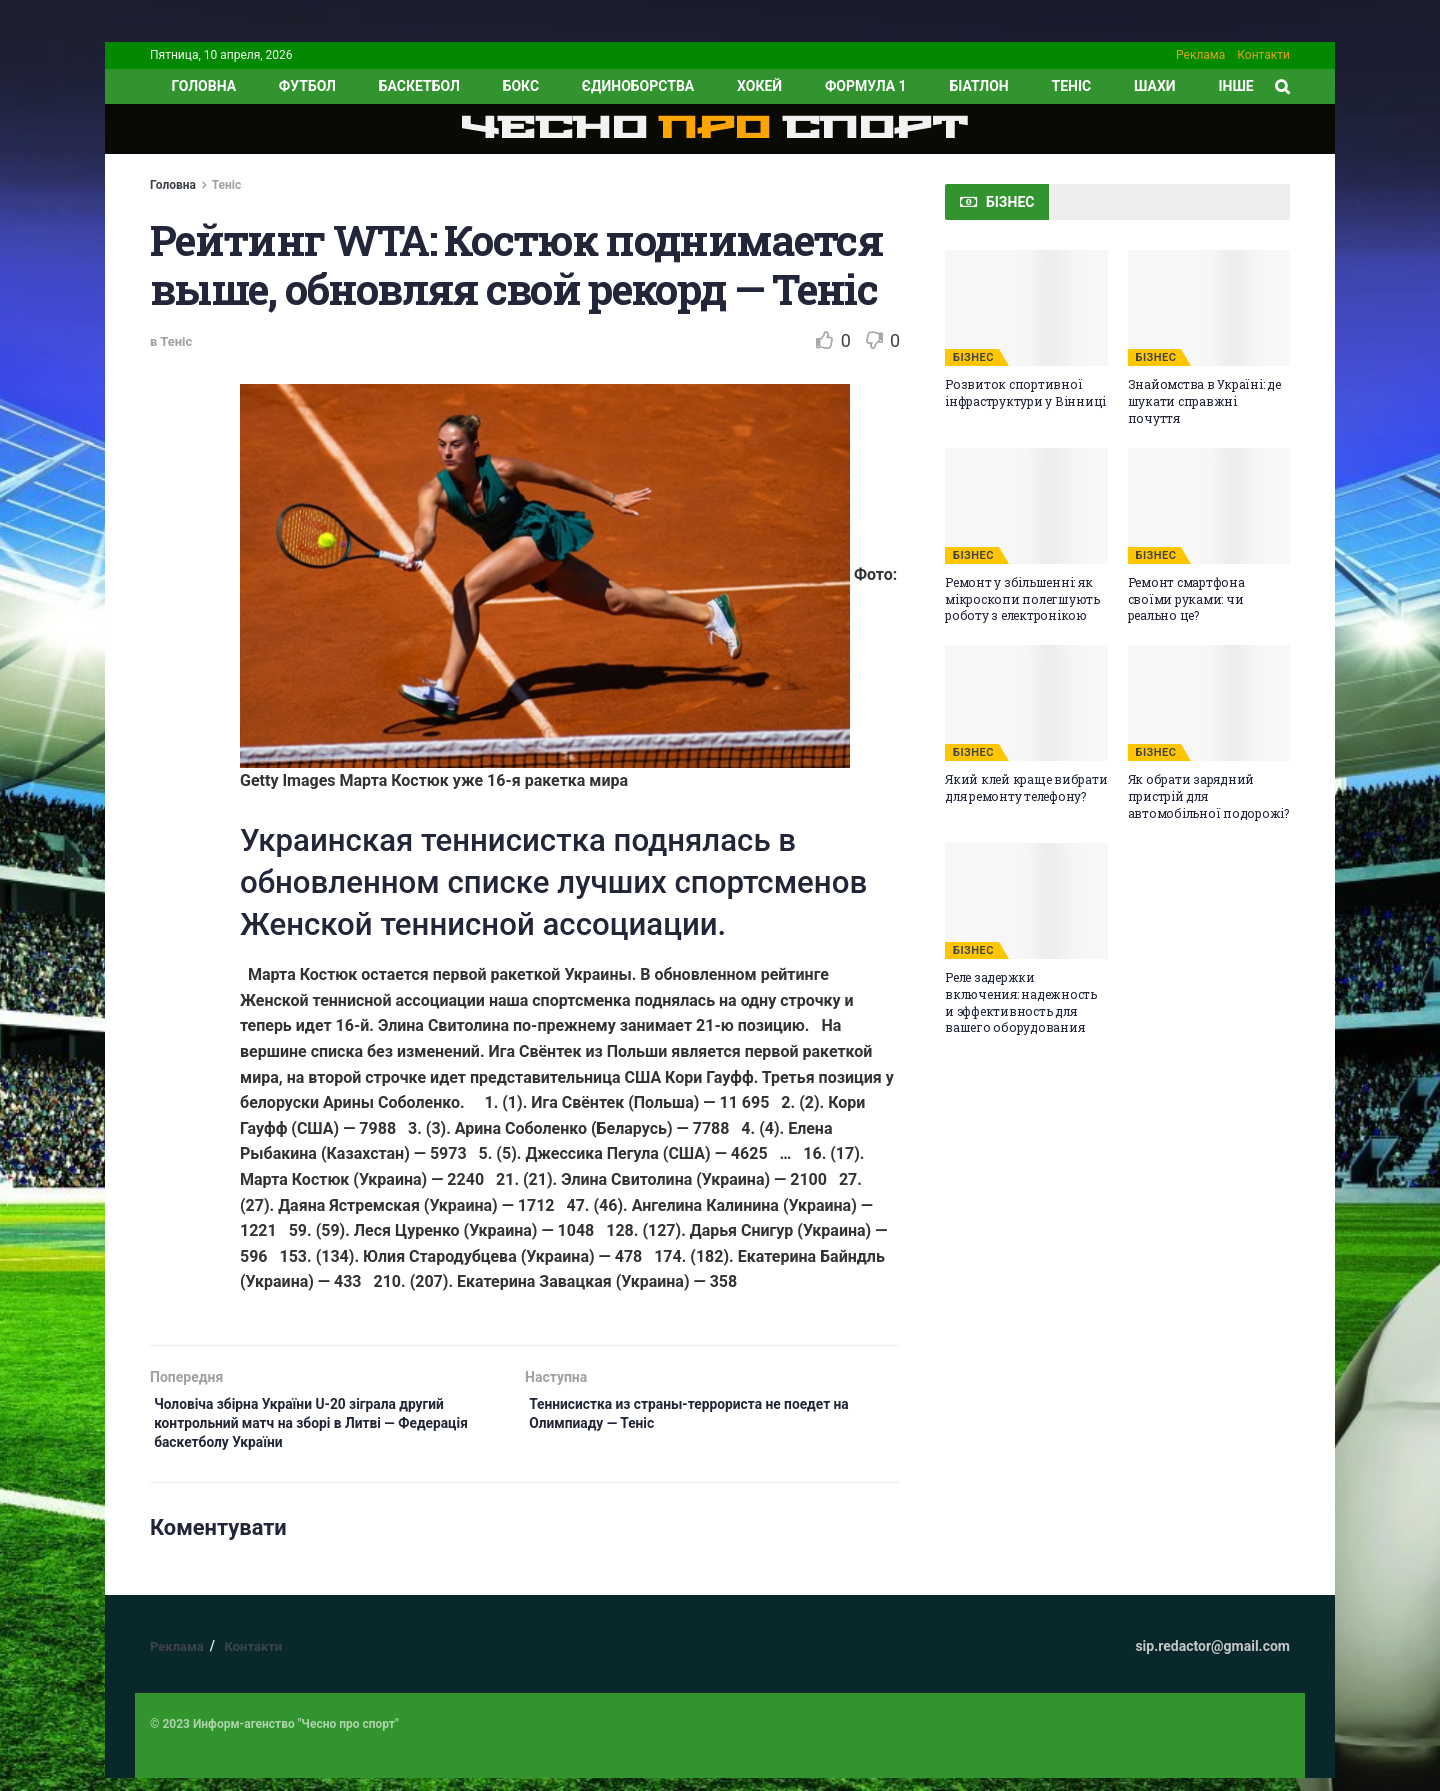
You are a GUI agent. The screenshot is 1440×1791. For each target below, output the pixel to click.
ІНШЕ (1235, 86)
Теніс (1072, 86)
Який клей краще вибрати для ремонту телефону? (1026, 787)
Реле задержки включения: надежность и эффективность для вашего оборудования (1021, 1002)
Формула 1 (866, 86)
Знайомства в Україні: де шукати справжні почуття (1204, 401)
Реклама (1200, 55)
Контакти (1263, 55)
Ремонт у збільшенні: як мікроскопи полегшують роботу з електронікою (1022, 599)
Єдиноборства (638, 86)
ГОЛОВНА (203, 86)
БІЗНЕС (973, 357)
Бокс (521, 86)
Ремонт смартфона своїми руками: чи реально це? (1186, 599)
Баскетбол (419, 86)
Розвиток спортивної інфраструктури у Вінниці (1025, 392)
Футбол (307, 86)
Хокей (759, 86)
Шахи (1155, 86)
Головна (173, 185)
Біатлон (978, 86)
